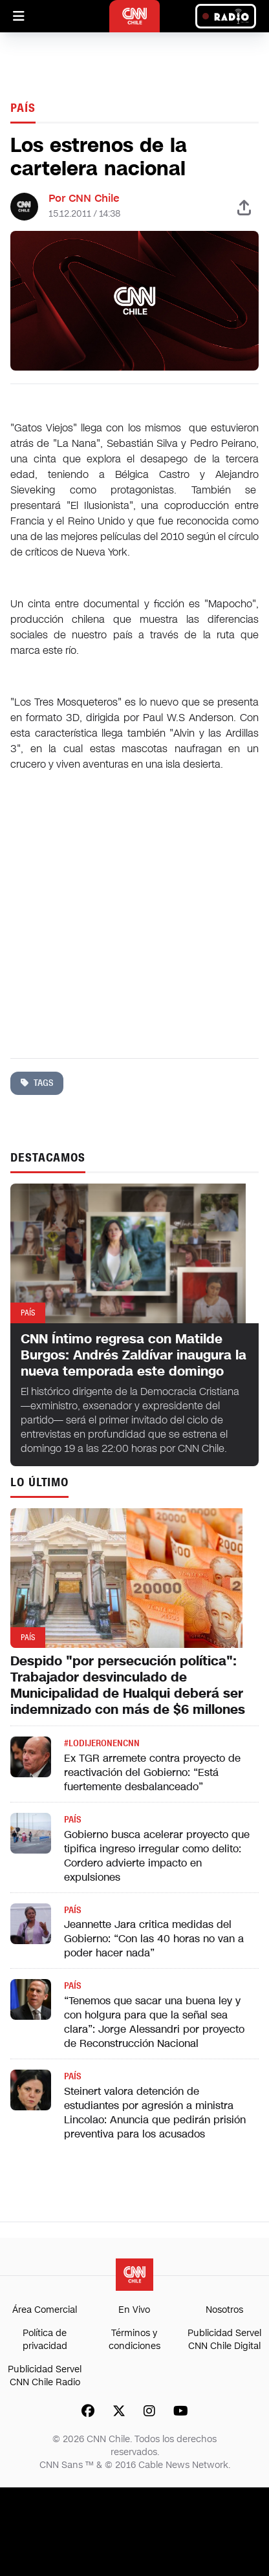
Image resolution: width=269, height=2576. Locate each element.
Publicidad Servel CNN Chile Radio (44, 2375)
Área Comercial (44, 2310)
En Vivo (134, 2310)
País (23, 108)
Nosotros (224, 2310)
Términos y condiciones (134, 2339)
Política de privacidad (45, 2339)
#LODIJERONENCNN (102, 1743)
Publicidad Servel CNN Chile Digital (224, 2339)
